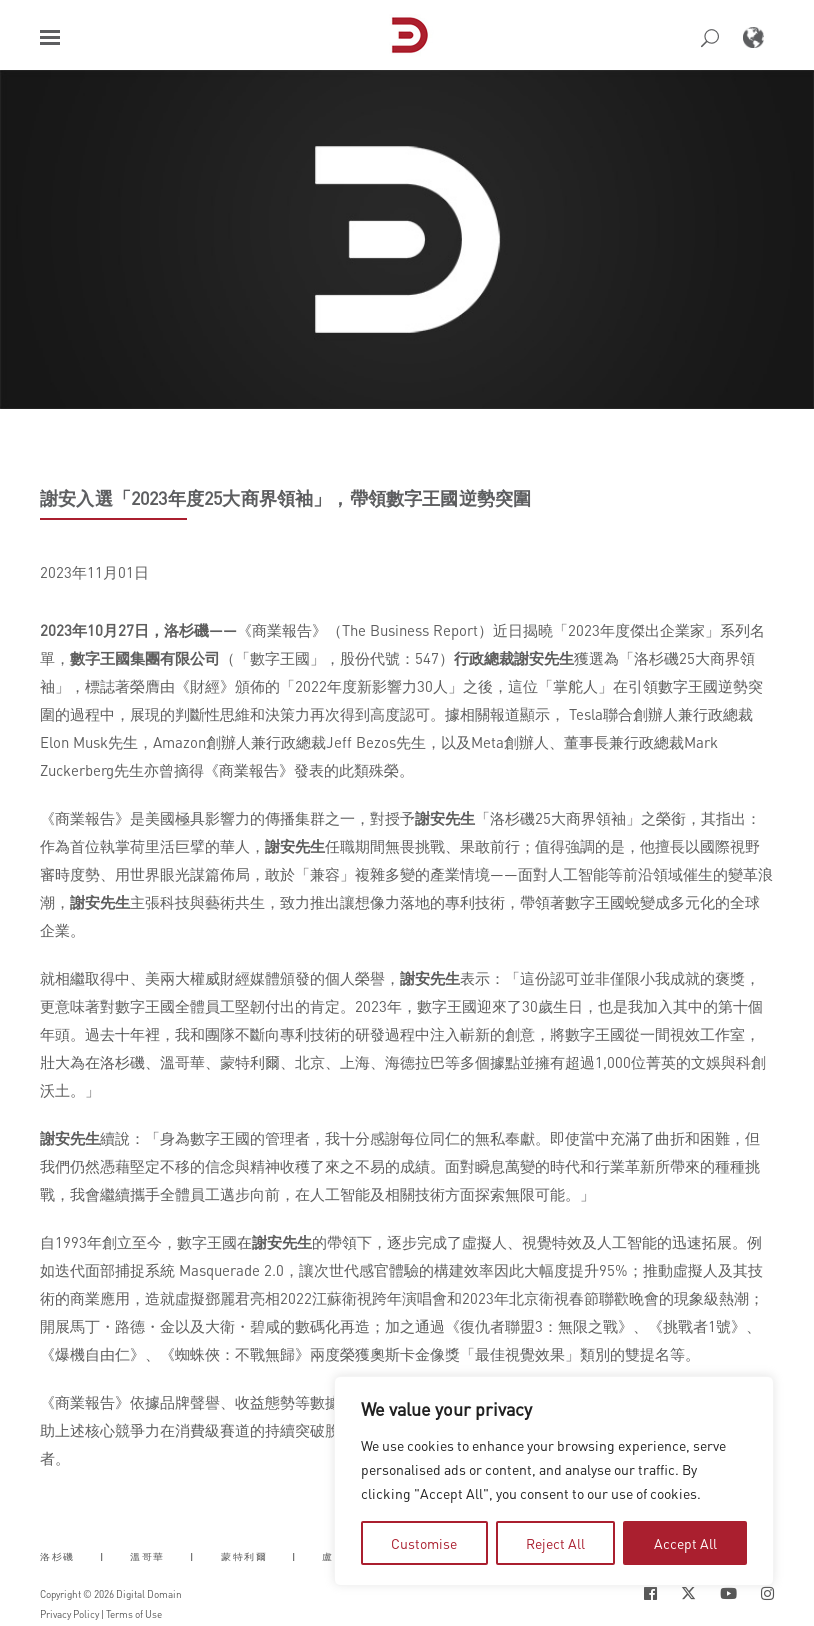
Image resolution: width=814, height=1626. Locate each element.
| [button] (102, 1556)
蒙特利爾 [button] (244, 1556)
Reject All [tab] (555, 1543)
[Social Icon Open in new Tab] (650, 1593)
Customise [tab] (424, 1543)
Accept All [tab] (685, 1543)
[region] (554, 1481)
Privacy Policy (69, 1614)
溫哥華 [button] (147, 1556)
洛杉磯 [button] (57, 1556)
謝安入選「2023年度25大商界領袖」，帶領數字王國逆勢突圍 (285, 498)
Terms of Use (134, 1614)
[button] (50, 37)
